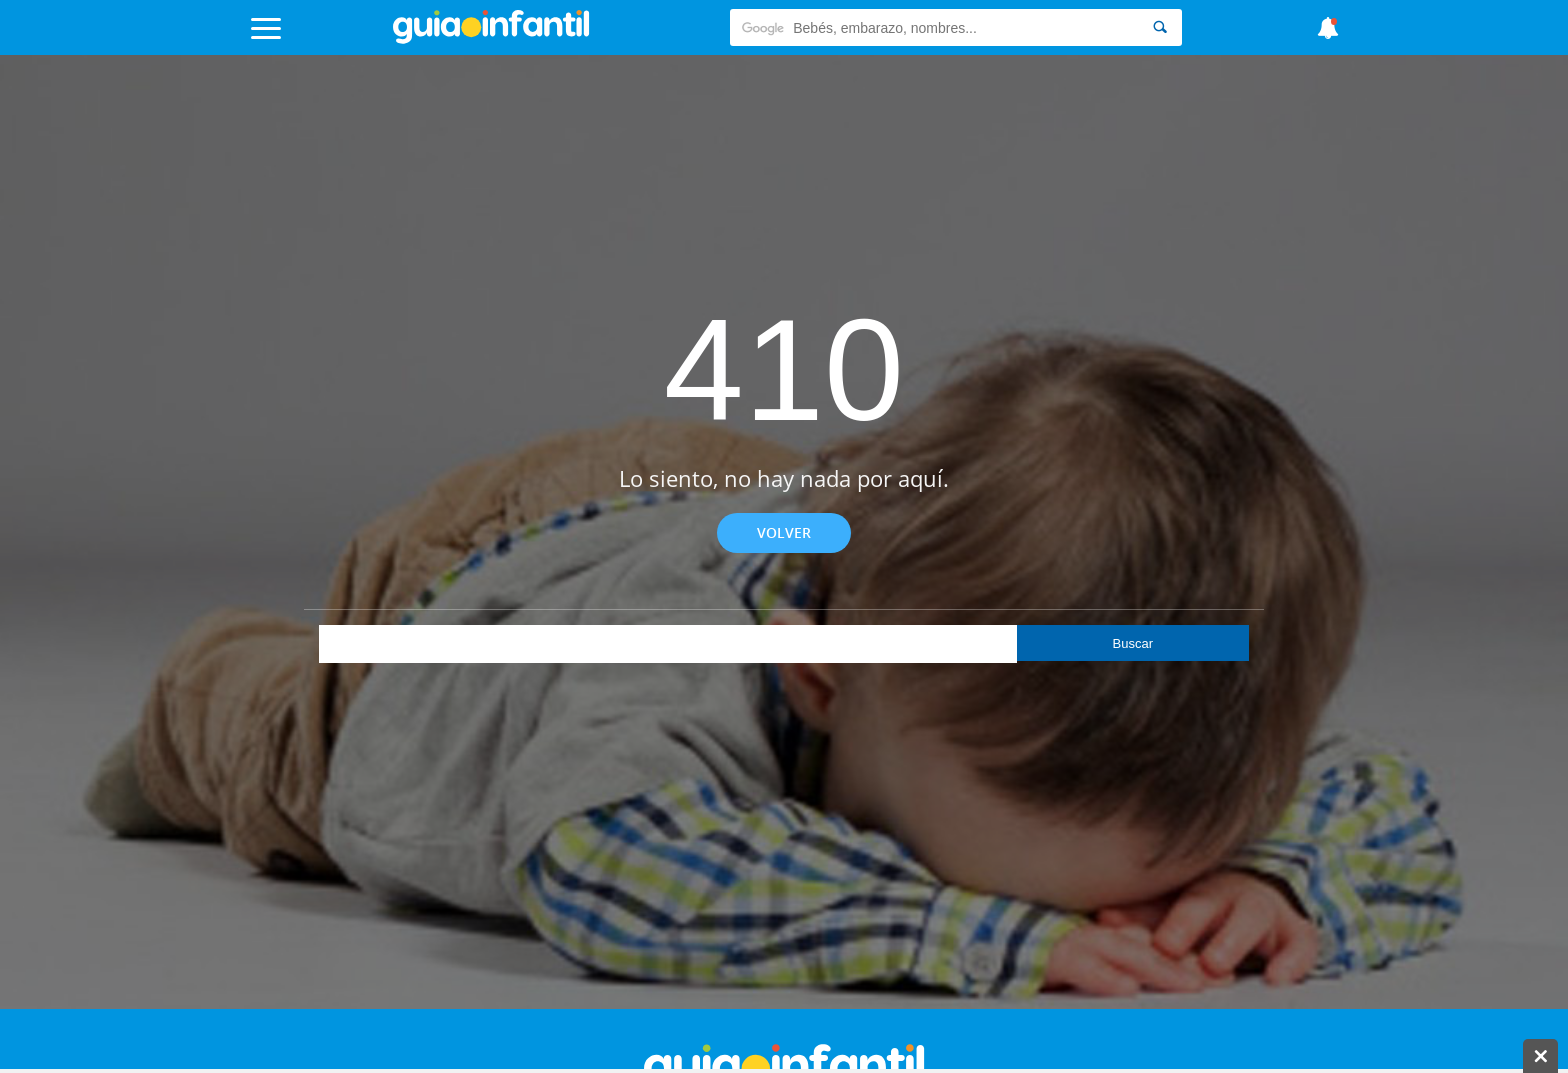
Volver (784, 532)
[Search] (1160, 27)
